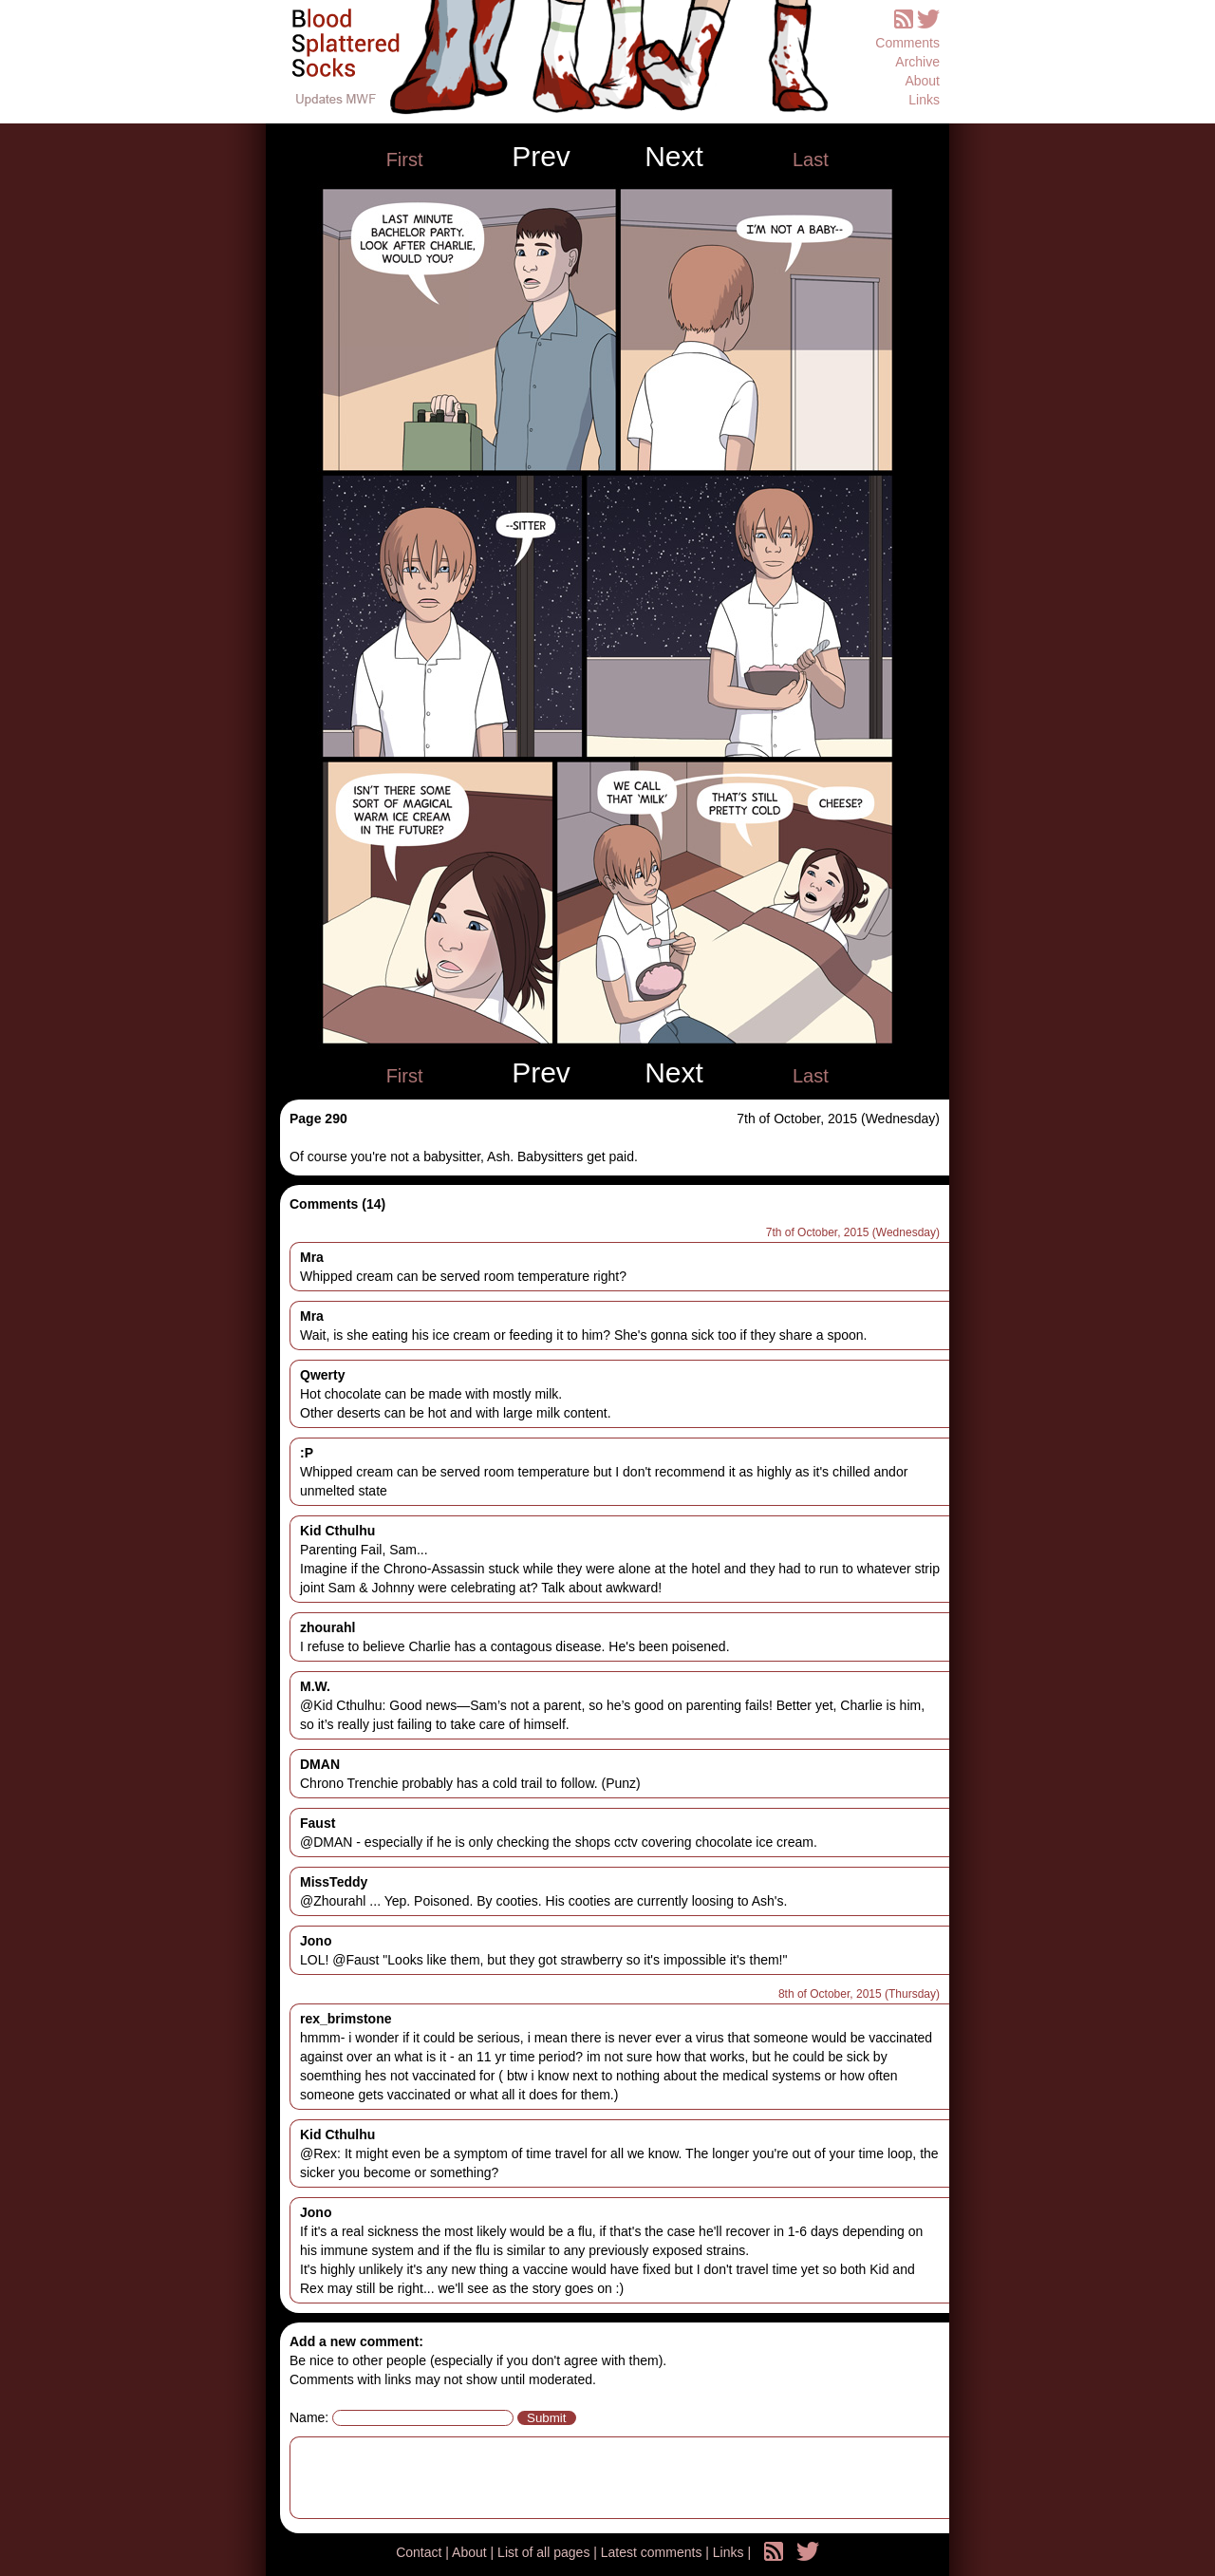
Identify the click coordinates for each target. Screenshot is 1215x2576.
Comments (907, 42)
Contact (420, 2552)
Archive (917, 61)
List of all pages (545, 2552)
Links (924, 99)
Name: (309, 2417)
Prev (541, 156)
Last (811, 159)
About (922, 80)
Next (674, 156)
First (404, 159)
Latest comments (653, 2552)
